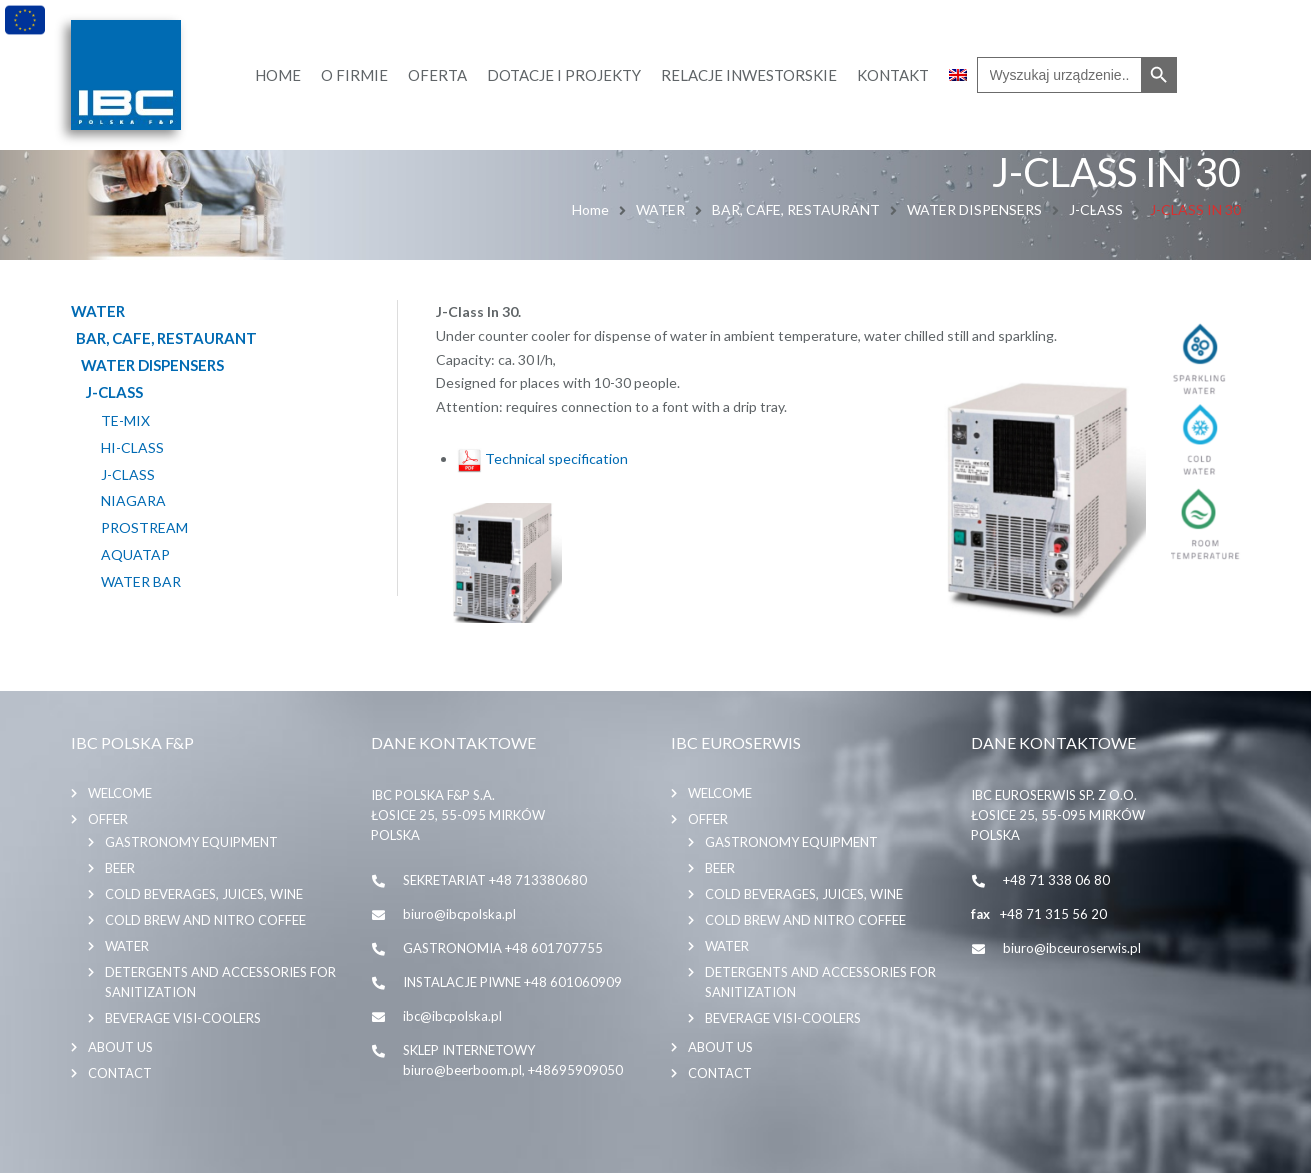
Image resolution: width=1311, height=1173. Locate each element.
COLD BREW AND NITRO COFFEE (205, 920)
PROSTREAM (144, 528)
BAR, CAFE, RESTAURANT (796, 209)
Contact (120, 1073)
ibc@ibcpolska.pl (452, 1016)
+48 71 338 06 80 (1056, 880)
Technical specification (542, 458)
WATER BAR (141, 582)
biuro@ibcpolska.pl (459, 914)
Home (590, 209)
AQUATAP (135, 555)
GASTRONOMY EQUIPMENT (191, 842)
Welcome (120, 793)
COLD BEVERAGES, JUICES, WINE (204, 894)
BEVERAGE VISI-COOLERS (183, 1018)
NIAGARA (133, 501)
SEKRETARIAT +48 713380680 (495, 880)
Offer (108, 819)
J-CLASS (1096, 209)
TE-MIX (125, 421)
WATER (660, 209)
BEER (120, 868)
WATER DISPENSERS (974, 209)
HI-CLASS (132, 448)
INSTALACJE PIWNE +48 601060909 (512, 982)
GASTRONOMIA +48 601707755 (503, 948)
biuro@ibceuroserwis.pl (1072, 948)
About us (120, 1047)
